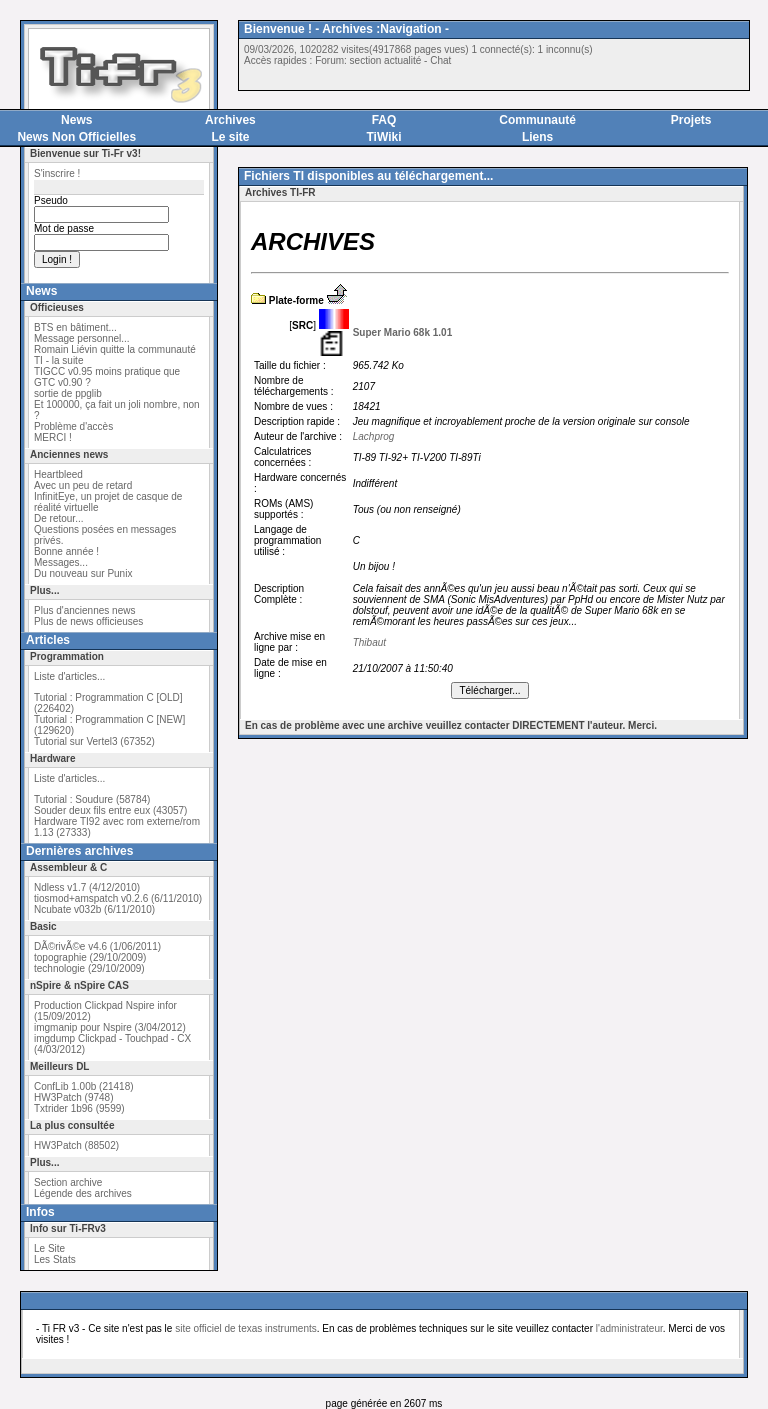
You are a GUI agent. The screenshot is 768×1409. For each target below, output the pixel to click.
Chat (440, 60)
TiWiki (383, 137)
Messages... (61, 562)
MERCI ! (53, 437)
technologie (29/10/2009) (89, 968)
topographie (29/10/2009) (90, 957)
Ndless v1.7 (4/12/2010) (87, 887)
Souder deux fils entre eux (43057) (110, 810)
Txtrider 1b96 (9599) (79, 1108)
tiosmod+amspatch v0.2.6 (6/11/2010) (118, 898)
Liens (537, 137)
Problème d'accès (73, 426)
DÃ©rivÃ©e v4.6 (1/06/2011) (97, 946)
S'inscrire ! (57, 173)
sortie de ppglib (68, 393)
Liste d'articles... (69, 676)
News (76, 120)
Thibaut (369, 642)
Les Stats (55, 1259)
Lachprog (374, 436)
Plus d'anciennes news (84, 610)
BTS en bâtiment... (75, 327)
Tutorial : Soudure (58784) (92, 799)
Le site (230, 137)
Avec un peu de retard (83, 485)
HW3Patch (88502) (76, 1145)
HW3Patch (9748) (73, 1097)
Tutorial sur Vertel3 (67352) (94, 741)
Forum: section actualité (368, 60)
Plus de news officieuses (88, 621)
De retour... (58, 518)
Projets (691, 120)
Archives (230, 120)
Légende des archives (83, 1193)
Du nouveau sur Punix (83, 573)
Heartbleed (58, 474)
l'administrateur (629, 1328)
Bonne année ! (66, 551)
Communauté (537, 120)
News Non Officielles (76, 137)
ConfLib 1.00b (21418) (84, 1086)
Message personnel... (82, 338)
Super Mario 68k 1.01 (403, 332)
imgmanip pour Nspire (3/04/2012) (110, 1027)
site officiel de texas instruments (246, 1328)
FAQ (384, 120)
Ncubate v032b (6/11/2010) (94, 909)
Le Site (49, 1248)
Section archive (68, 1182)
